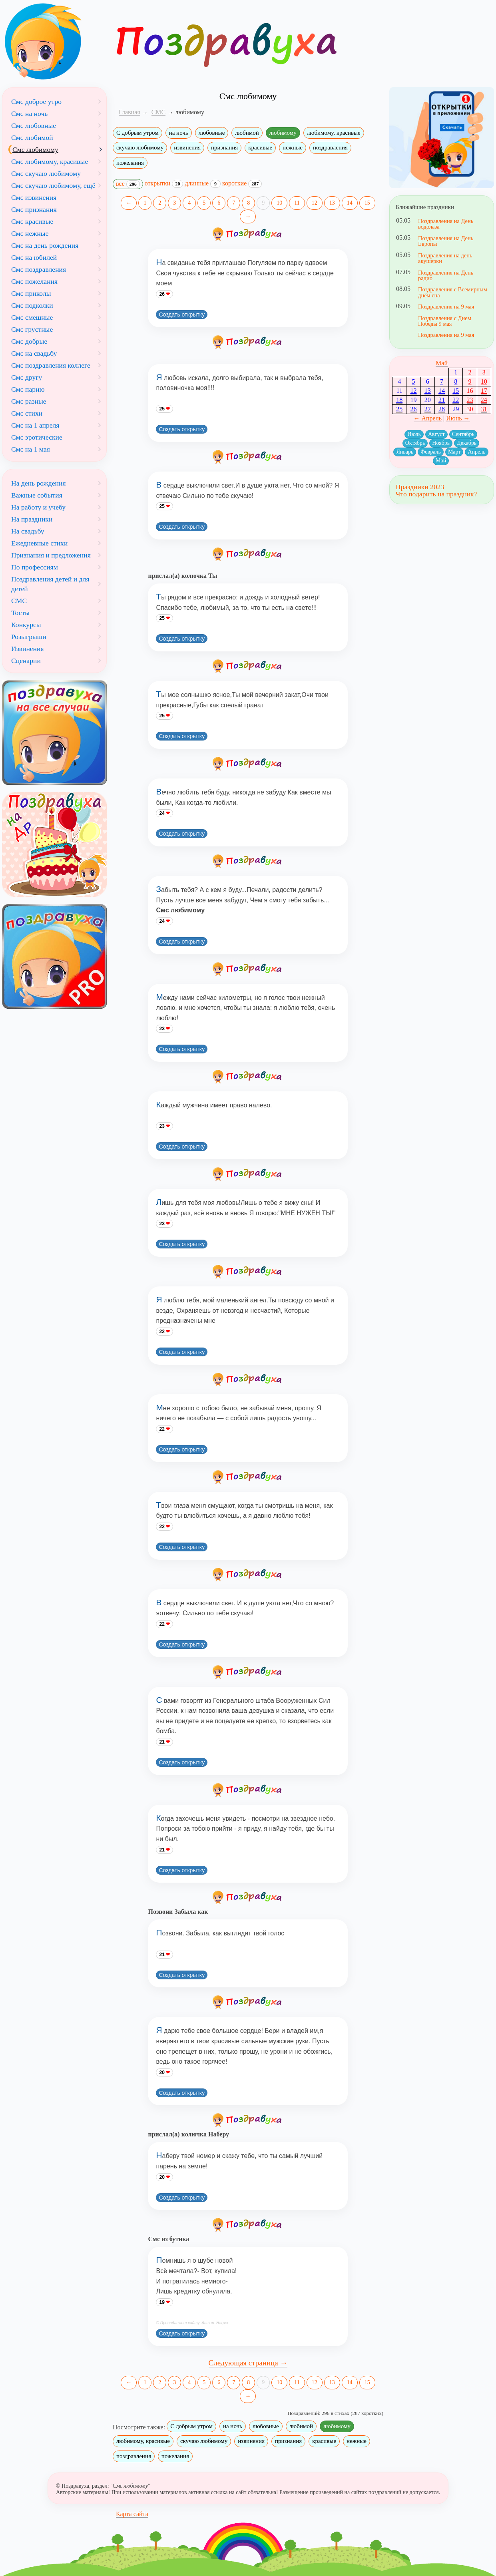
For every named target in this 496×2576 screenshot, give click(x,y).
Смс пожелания (34, 281)
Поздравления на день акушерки (445, 258)
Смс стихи (26, 413)
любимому (283, 132)
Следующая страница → (248, 2363)
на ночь (178, 132)
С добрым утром (137, 132)
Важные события (36, 495)
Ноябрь (441, 443)
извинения (187, 147)
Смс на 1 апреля (35, 425)
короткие (242, 183)
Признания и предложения (51, 555)
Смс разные (28, 401)
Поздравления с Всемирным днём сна (452, 292)
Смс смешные (32, 317)
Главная (129, 112)
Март (454, 452)
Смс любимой (32, 137)
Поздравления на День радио (445, 275)
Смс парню (28, 389)
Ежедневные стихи (39, 543)
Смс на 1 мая (30, 449)
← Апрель (428, 418)
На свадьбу (27, 531)
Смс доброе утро (36, 102)
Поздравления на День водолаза (445, 224)
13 (332, 203)
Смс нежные (30, 233)
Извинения (27, 649)
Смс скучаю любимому (46, 173)
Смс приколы (31, 293)
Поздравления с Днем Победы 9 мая (444, 321)
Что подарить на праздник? (436, 494)
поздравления (330, 147)
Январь (404, 452)
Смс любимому (35, 149)
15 (367, 203)
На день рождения (38, 483)
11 (296, 203)
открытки (164, 183)
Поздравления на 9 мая (446, 306)
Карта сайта (132, 2513)
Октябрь (415, 443)
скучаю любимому (139, 147)
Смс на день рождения (44, 245)
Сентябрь (463, 434)
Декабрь (466, 443)
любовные (212, 132)
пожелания (130, 162)
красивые (260, 147)
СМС (19, 601)
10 (279, 203)
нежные (293, 147)
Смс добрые (29, 341)
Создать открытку (182, 314)
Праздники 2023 (420, 487)
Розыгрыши (28, 637)
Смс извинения (33, 197)
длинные (203, 183)
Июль (414, 434)
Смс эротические (36, 437)
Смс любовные (33, 125)
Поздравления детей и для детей (50, 584)
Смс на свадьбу (34, 353)
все (128, 184)
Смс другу (26, 377)
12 (314, 203)
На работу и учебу (38, 507)
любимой (247, 132)
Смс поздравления (38, 269)
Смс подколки (32, 305)
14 (350, 203)
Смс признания (34, 209)
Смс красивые (32, 221)
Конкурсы (26, 625)
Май (442, 363)
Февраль (430, 452)
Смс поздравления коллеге (50, 365)
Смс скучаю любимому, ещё (53, 185)
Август (436, 434)
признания (224, 147)
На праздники (31, 519)
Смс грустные (32, 329)
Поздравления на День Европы (445, 241)
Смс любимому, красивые (49, 161)
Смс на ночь (29, 113)
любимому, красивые (334, 132)
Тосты (20, 613)
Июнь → (458, 418)
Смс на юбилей (34, 257)
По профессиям (34, 567)
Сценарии (26, 661)
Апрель (476, 452)
